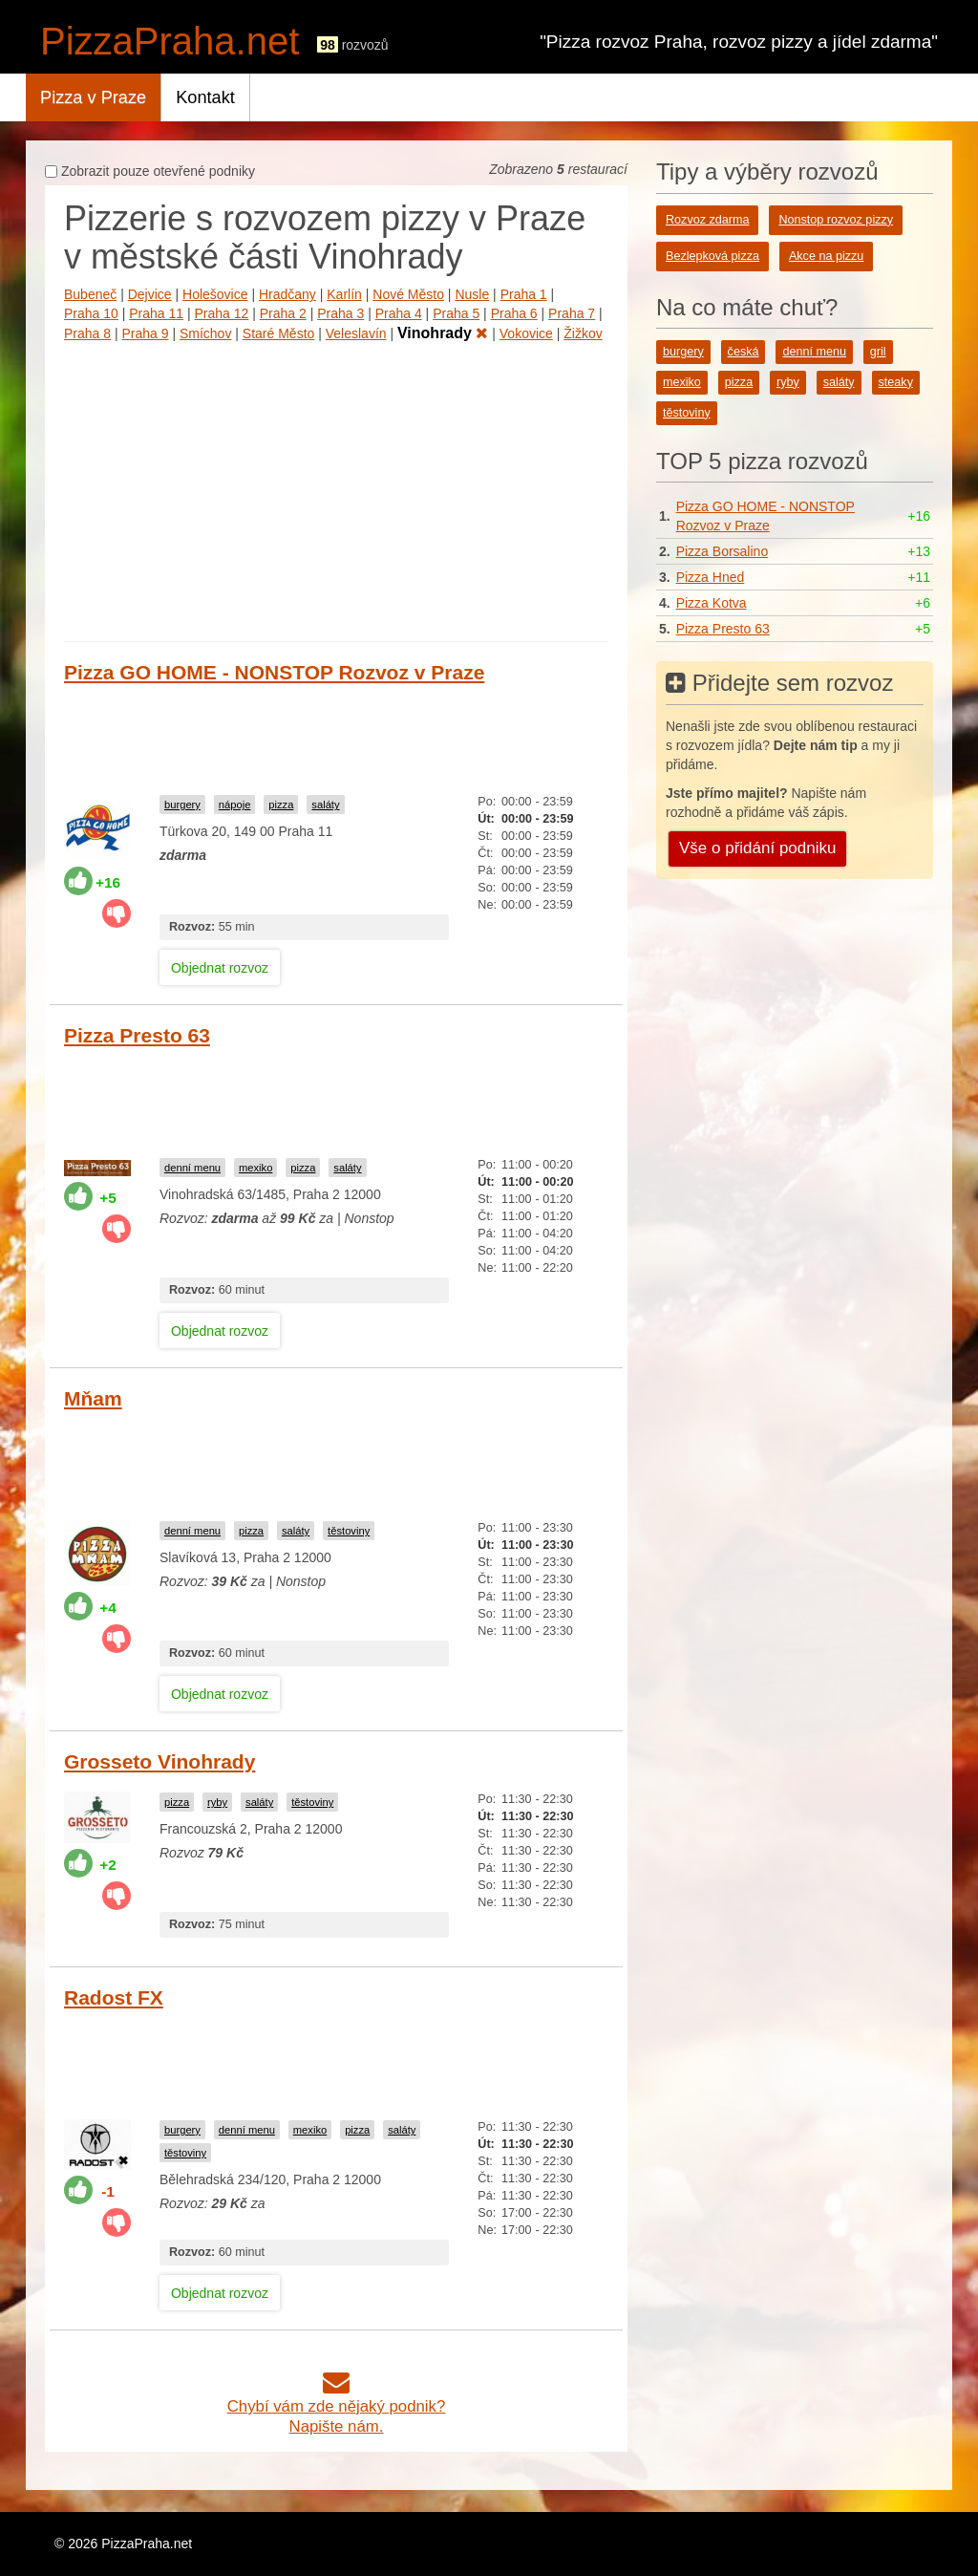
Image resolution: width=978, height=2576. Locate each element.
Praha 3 (340, 313)
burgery (182, 804)
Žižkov (582, 333)
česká (743, 351)
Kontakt (205, 97)
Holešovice (214, 294)
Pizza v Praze (93, 97)
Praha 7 (571, 313)
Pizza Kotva (711, 603)
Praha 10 (91, 313)
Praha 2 (283, 313)
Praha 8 (87, 333)
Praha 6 (514, 313)
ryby (217, 1802)
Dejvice (150, 294)
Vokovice (526, 333)
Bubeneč (90, 294)
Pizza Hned (710, 577)
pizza (280, 804)
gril (878, 351)
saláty (325, 804)
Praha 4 (398, 313)
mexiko (255, 1167)
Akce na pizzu (826, 256)
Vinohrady (442, 333)
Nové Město (408, 294)
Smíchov (205, 333)
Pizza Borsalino (722, 551)
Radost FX (113, 1997)
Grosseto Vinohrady (159, 1761)
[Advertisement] (336, 488)
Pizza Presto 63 (137, 1035)
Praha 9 (144, 333)
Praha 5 (456, 313)
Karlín (344, 294)
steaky (896, 382)
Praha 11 (156, 313)
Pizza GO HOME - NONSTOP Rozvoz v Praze (274, 672)
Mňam (93, 1398)
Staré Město (278, 333)
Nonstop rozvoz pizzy (835, 219)
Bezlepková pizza (712, 256)
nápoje (235, 804)
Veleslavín (356, 333)
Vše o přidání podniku (757, 848)
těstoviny (349, 1530)
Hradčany (287, 294)
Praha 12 (222, 313)
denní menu (192, 1167)
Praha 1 (523, 294)
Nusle (472, 294)
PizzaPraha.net (169, 41)
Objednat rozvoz (219, 968)
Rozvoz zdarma (708, 219)
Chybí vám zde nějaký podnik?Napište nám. (336, 2406)
